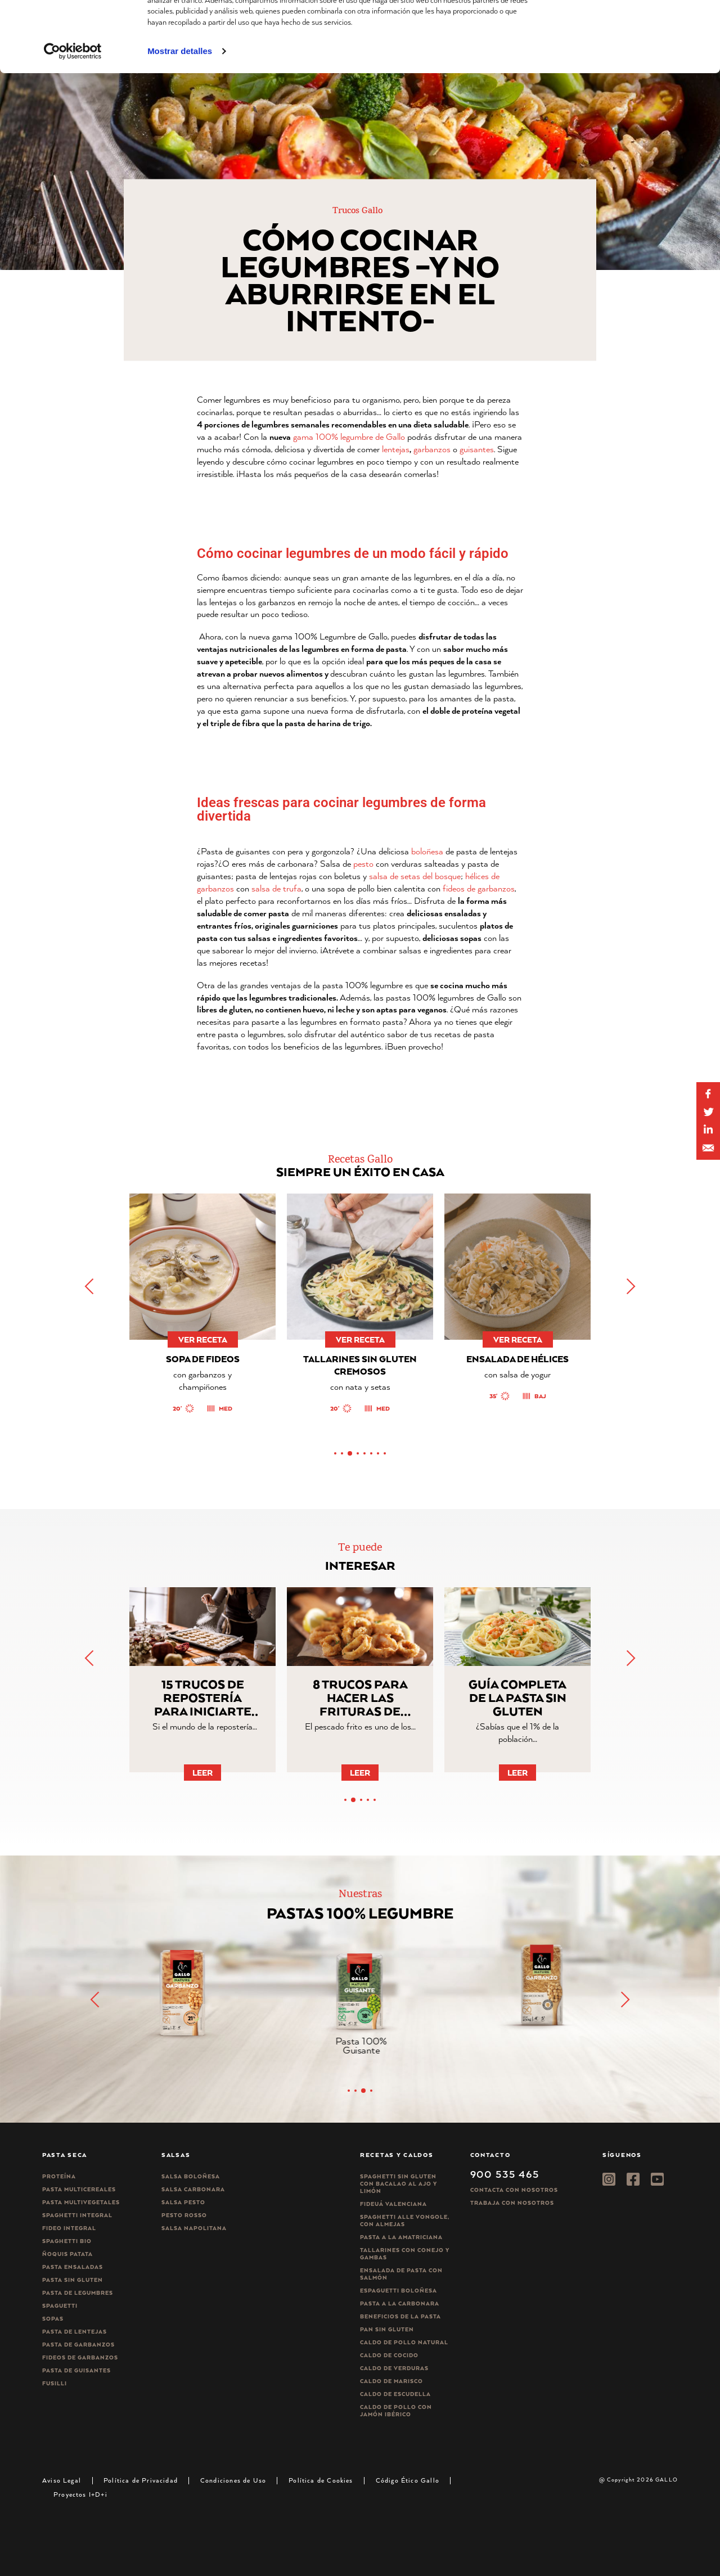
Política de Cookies (321, 2480)
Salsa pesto (183, 2202)
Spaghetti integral (77, 2215)
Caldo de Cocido (389, 2355)
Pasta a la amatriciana (401, 2237)
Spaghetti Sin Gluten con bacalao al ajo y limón (398, 2184)
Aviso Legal (61, 2480)
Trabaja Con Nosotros (512, 2202)
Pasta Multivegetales (81, 2202)
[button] (630, 1286)
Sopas (53, 2318)
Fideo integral (69, 2228)
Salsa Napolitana (194, 2228)
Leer (202, 1772)
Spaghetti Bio (67, 2241)
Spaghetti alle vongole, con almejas (404, 2220)
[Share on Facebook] (708, 1094)
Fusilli (54, 2383)
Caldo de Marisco (391, 2381)
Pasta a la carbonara (399, 2303)
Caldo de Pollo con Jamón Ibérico (396, 2410)
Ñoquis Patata (67, 2254)
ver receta (196, 1339)
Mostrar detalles (179, 117)
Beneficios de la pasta (400, 2316)
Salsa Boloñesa (190, 2176)
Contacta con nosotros (514, 2190)
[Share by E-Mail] (708, 1130)
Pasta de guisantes (76, 2370)
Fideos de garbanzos (80, 2357)
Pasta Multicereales (79, 2189)
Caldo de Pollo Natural (404, 2342)
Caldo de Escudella (395, 2394)
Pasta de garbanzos (78, 2344)
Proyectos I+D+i (80, 2494)
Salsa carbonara (193, 2189)
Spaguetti (60, 2305)
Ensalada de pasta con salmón (401, 2274)
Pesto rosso (184, 2215)
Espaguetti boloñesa (398, 2290)
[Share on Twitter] (708, 1112)
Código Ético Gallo (407, 2480)
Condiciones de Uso (233, 2480)
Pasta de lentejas (74, 2331)
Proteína (59, 2176)
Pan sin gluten (387, 2329)
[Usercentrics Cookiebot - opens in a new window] (73, 117)
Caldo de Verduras (394, 2368)
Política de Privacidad (141, 2480)
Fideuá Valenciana (393, 2204)
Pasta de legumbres (77, 2292)
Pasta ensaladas (72, 2267)
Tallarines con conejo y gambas (404, 2253)
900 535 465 (504, 2174)
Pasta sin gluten (72, 2280)
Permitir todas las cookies (626, 28)
